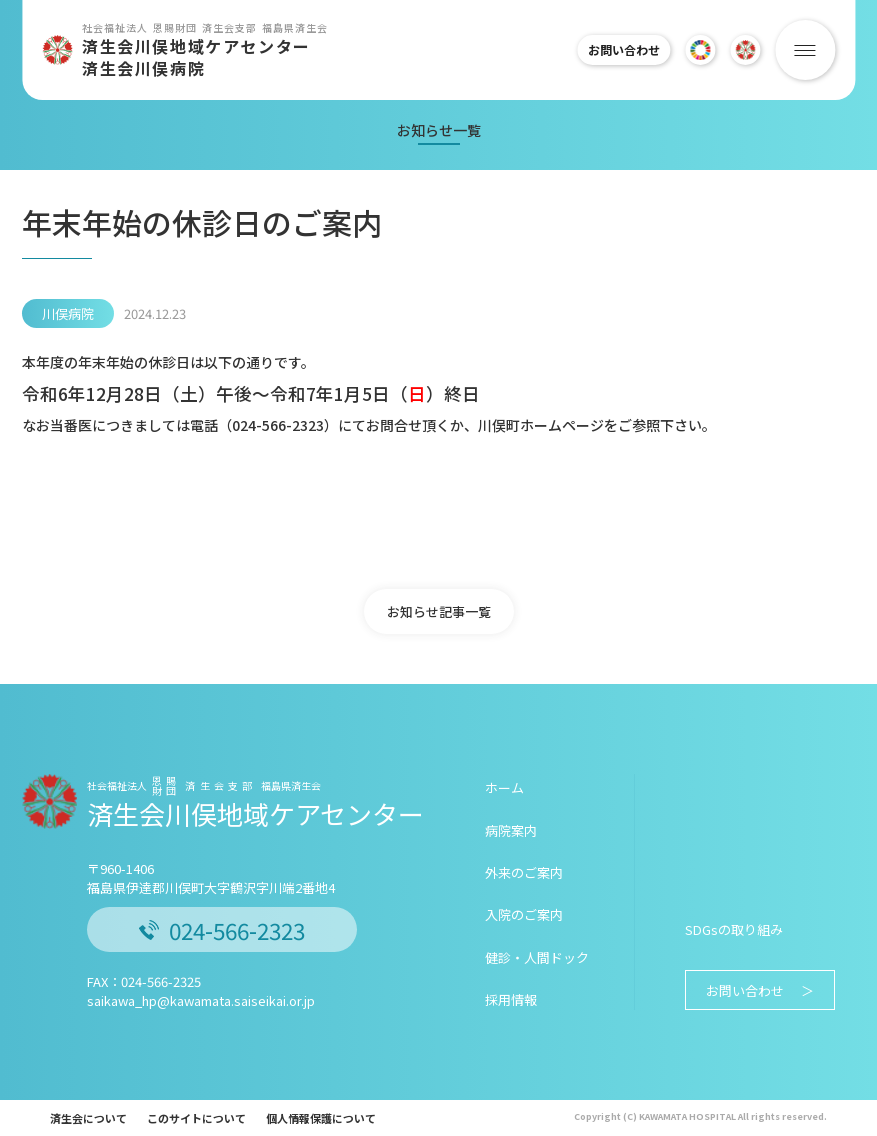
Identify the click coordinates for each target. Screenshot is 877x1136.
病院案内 (511, 830)
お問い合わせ (615, 49)
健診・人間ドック (537, 957)
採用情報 (511, 999)
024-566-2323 (222, 930)
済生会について (88, 1118)
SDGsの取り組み (734, 929)
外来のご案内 (524, 872)
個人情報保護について (321, 1118)
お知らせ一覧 (439, 130)
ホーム (504, 787)
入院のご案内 (524, 914)
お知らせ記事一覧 (439, 611)
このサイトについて (196, 1118)
